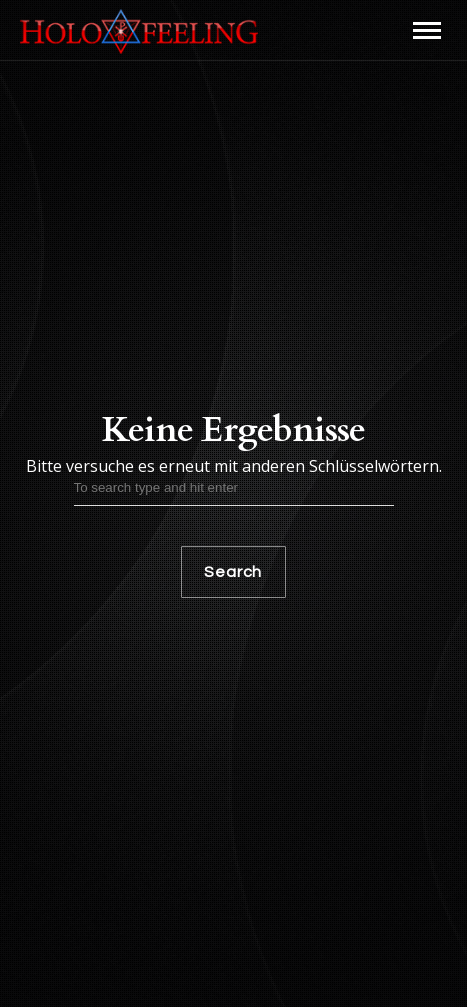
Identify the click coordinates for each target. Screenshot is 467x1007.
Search (234, 572)
